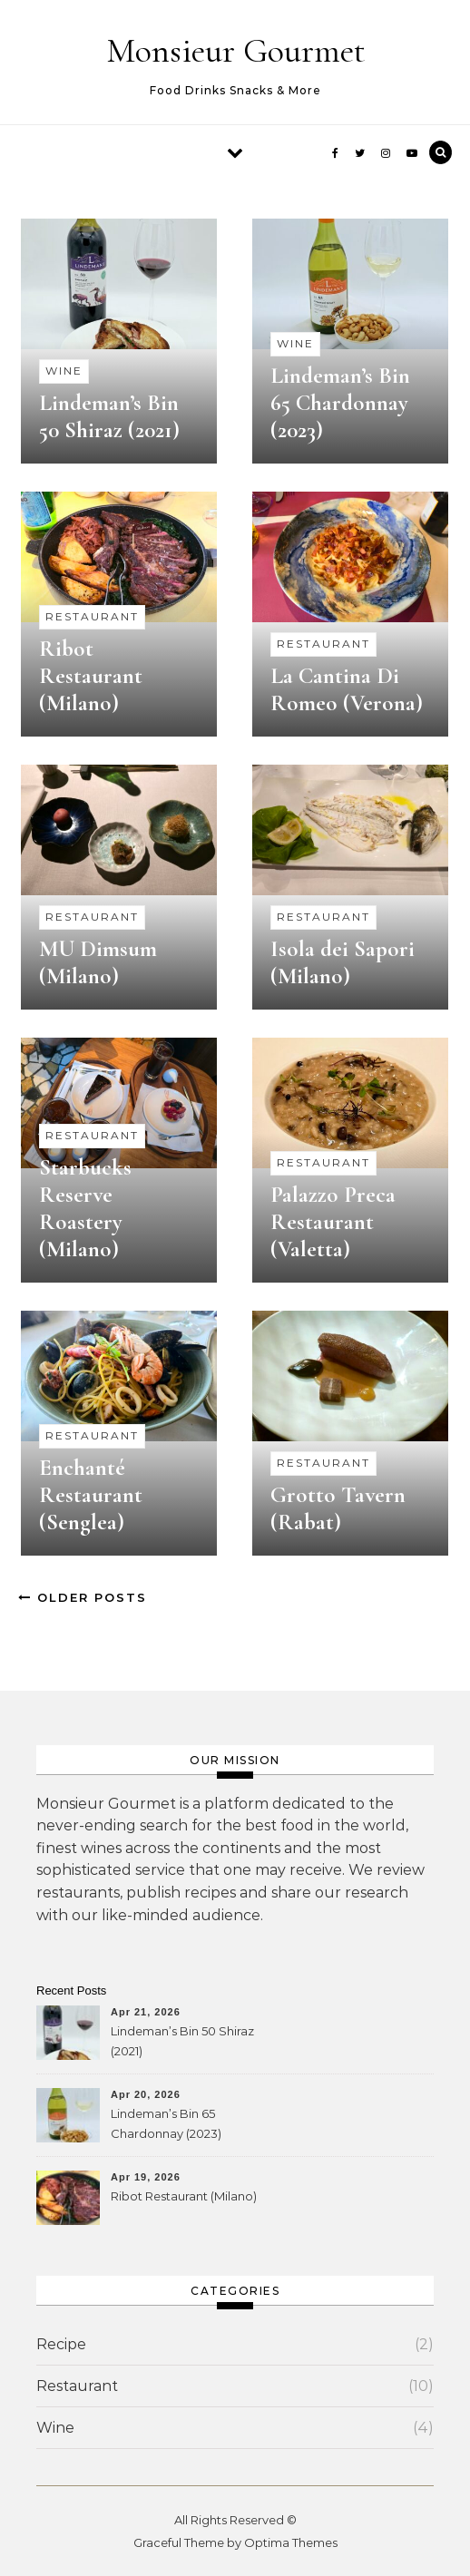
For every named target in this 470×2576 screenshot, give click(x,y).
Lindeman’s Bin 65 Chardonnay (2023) (340, 403)
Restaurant (92, 616)
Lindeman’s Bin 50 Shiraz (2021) (109, 416)
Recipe (61, 2344)
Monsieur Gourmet (236, 51)
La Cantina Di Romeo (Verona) (346, 689)
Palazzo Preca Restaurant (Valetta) (333, 1222)
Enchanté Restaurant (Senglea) (90, 1495)
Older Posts (82, 1597)
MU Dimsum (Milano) (98, 962)
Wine (64, 370)
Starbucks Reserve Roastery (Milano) (85, 1208)
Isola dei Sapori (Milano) (342, 962)
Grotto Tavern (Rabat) (338, 1508)
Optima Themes (291, 2542)
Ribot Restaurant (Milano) (90, 676)
